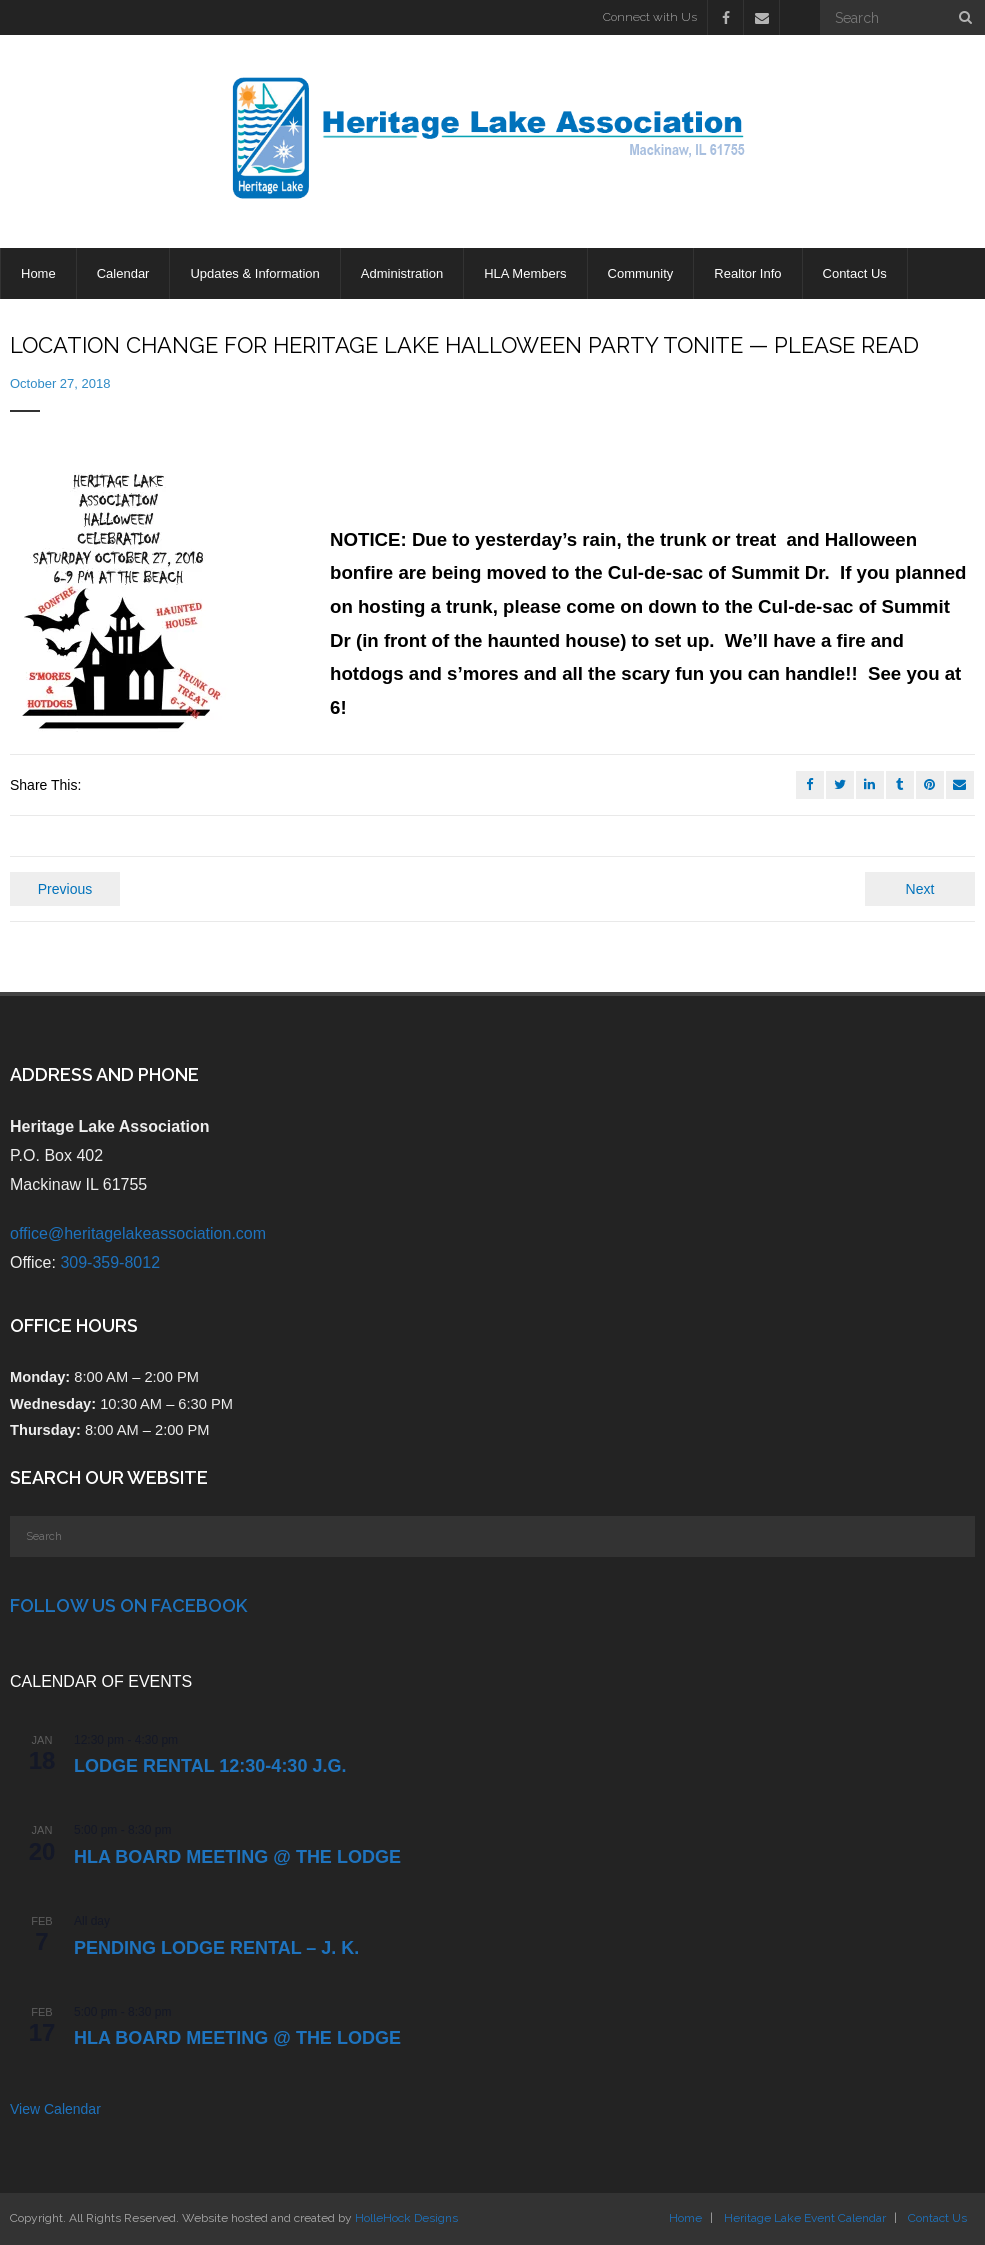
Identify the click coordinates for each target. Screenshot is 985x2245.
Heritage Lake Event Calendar (805, 2218)
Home (685, 2218)
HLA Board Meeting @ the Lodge (237, 1857)
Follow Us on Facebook (128, 1605)
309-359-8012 (110, 1262)
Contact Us (937, 2218)
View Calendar (55, 2109)
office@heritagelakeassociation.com (138, 1233)
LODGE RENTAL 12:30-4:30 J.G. (210, 1766)
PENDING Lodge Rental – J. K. (216, 1948)
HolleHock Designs (406, 2218)
